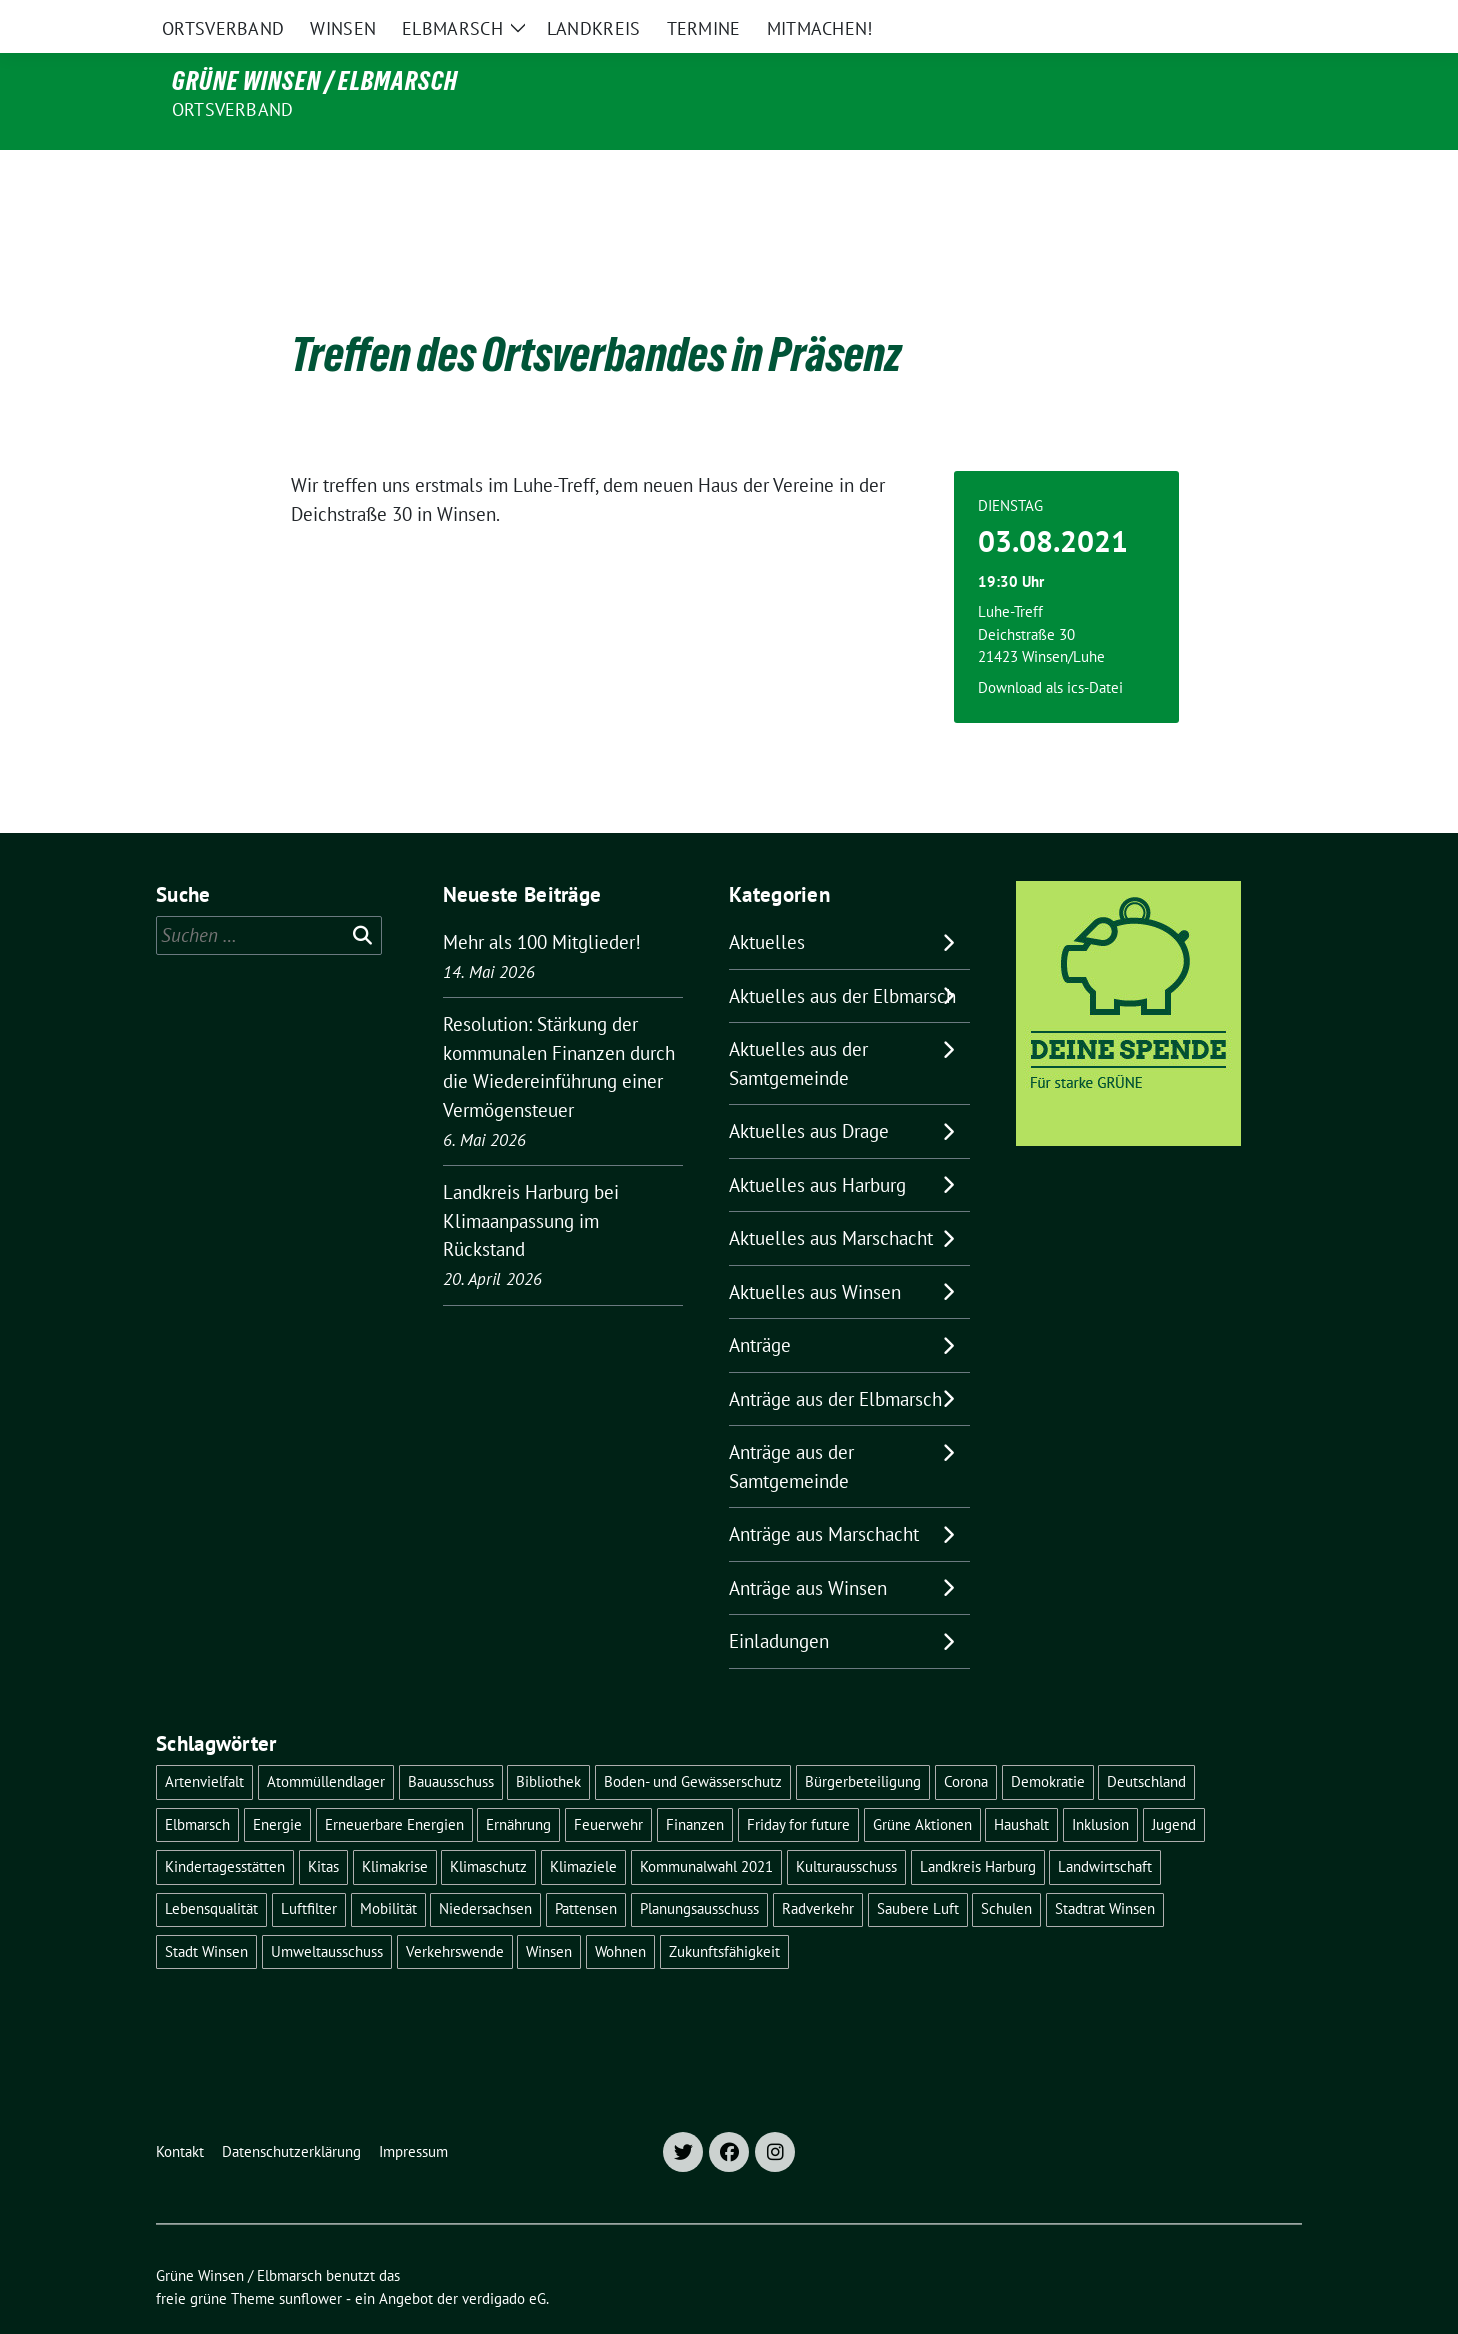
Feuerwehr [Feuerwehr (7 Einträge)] (608, 1782)
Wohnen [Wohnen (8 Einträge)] (620, 1909)
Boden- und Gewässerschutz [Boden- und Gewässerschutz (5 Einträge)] (693, 1739)
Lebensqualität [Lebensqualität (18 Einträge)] (211, 1866)
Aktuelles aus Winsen (815, 1250)
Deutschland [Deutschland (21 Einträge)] (1146, 1739)
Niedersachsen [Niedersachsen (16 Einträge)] (485, 1866)
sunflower (310, 2256)
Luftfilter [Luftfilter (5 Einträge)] (309, 1866)
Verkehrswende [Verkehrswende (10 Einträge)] (455, 1909)
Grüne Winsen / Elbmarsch (315, 81)
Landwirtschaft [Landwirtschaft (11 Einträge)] (1105, 1824)
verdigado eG (504, 2256)
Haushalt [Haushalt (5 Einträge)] (1021, 1782)
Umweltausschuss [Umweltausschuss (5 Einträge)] (327, 1909)
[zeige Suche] (1266, 19)
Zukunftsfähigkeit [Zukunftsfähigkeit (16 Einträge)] (724, 1909)
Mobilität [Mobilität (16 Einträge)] (388, 1866)
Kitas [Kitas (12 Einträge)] (323, 1824)
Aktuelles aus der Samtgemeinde (798, 1021)
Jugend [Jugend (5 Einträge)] (1174, 1782)
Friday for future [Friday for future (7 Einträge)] (798, 1782)
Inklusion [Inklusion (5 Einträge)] (1100, 1782)
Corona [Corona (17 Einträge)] (966, 1739)
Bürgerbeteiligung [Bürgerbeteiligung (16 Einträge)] (863, 1739)
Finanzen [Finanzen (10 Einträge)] (695, 1782)
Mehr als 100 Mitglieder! (542, 900)
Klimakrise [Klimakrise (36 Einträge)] (395, 1824)
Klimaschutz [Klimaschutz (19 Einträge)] (488, 1824)
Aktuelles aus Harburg (817, 1143)
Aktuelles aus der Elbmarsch (842, 954)
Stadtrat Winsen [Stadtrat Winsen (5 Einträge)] (1105, 1866)
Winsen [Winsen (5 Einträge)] (549, 1909)
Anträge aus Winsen (808, 1546)
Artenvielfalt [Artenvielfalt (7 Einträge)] (204, 1739)
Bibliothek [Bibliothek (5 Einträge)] (548, 1739)
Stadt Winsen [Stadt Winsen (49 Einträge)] (206, 1909)
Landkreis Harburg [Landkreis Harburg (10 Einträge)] (978, 1824)
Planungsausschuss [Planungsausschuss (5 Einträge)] (699, 1866)
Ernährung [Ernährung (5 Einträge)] (518, 1782)
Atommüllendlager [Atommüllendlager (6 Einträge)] (326, 1739)
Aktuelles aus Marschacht (831, 1196)
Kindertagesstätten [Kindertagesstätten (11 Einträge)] (225, 1824)
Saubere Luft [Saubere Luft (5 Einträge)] (918, 1866)
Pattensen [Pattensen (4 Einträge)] (586, 1866)
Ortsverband (232, 109)
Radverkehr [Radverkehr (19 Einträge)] (818, 1866)
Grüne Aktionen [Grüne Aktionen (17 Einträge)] (922, 1782)
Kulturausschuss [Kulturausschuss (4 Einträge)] (846, 1824)
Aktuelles (767, 900)
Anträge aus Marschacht (824, 1492)
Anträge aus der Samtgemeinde (791, 1424)
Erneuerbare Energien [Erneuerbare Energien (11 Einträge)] (394, 1782)
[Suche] (1238, 19)
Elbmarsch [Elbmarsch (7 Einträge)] (197, 1782)
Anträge (760, 1303)
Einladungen (779, 1599)
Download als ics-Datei (1050, 645)
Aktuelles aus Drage (809, 1089)
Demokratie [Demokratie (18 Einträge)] (1048, 1739)
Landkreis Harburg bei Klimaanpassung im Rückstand (531, 1178)
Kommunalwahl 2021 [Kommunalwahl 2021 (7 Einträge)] (706, 1824)
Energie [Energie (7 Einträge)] (277, 1782)
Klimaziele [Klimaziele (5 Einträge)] (583, 1824)
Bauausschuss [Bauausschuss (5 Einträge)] (451, 1739)
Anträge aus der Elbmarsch (835, 1357)
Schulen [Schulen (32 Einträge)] (1006, 1866)
